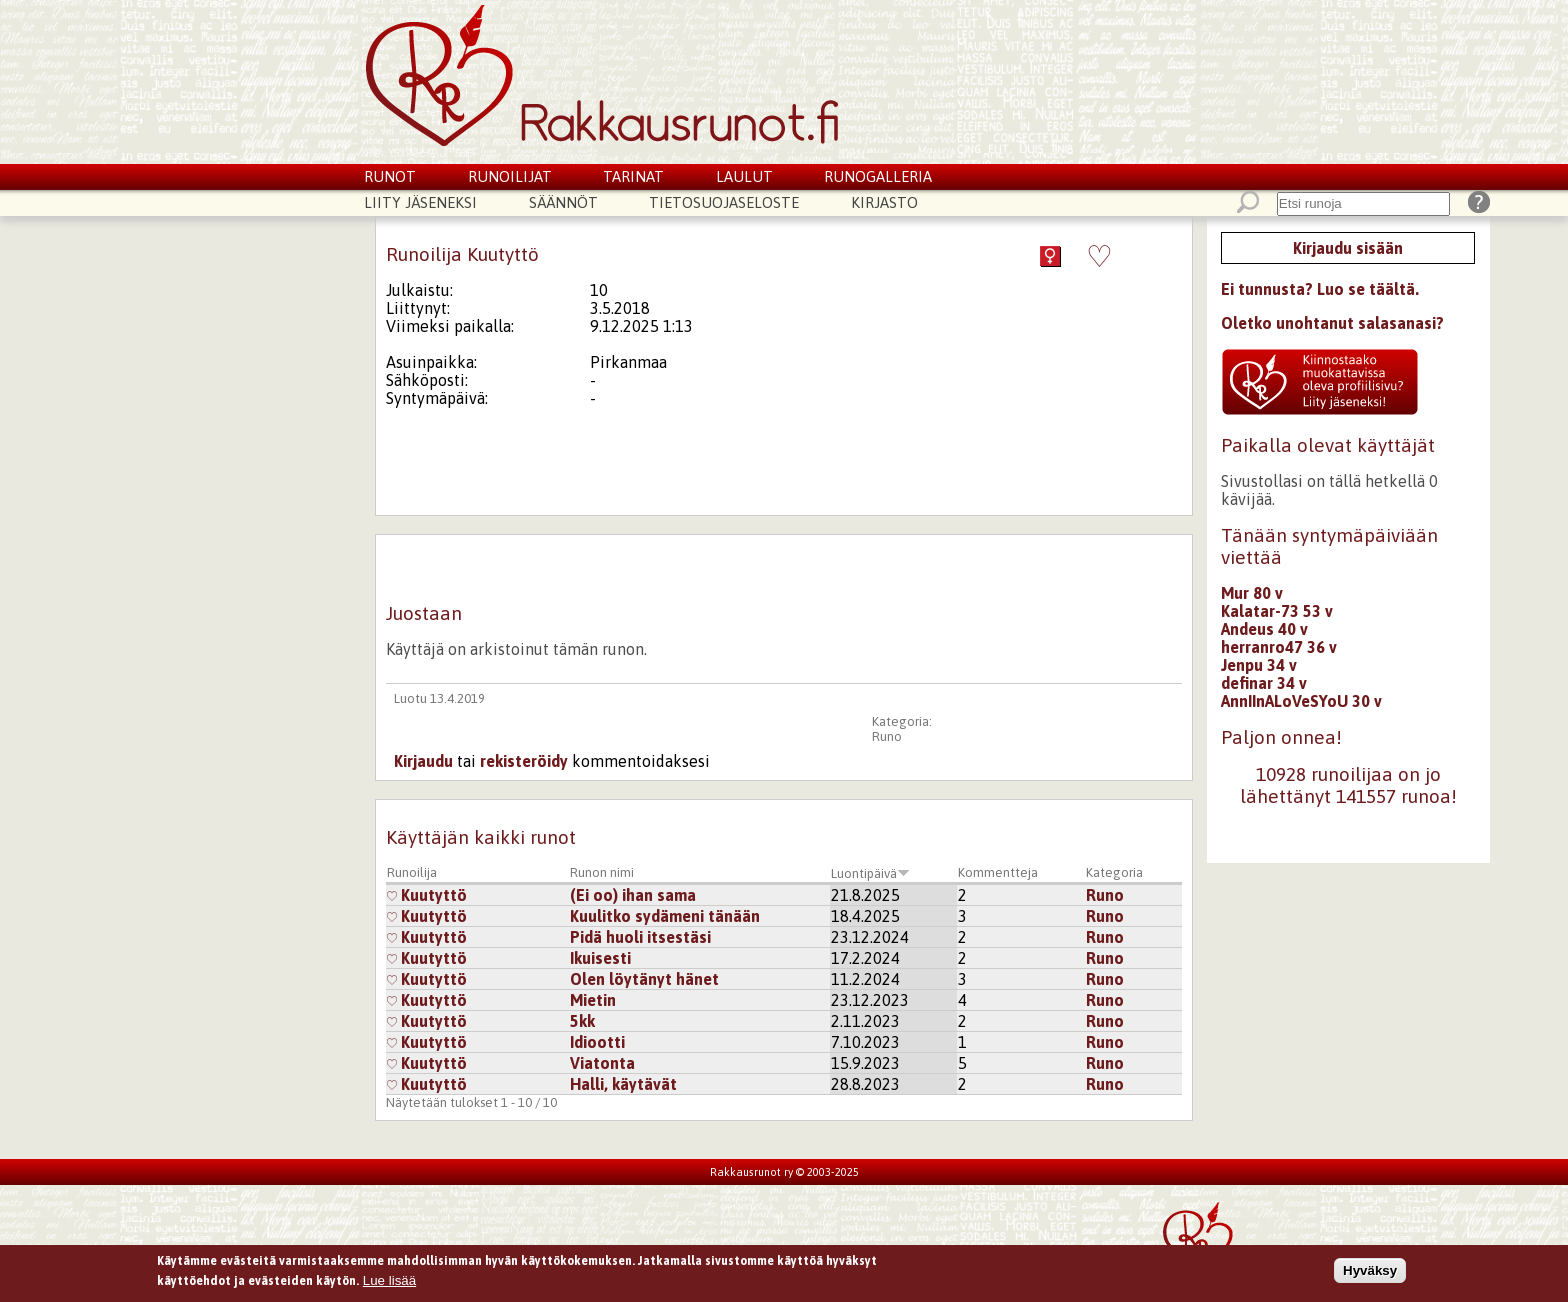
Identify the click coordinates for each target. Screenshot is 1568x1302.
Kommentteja (998, 872)
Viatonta (602, 1063)
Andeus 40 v (1264, 629)
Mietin (593, 1000)
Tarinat (633, 176)
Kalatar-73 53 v (1277, 611)
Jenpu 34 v (1259, 665)
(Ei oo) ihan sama (633, 895)
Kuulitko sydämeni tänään (665, 916)
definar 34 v (1264, 683)
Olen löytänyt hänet (644, 979)
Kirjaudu (423, 761)
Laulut (744, 176)
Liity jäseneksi (420, 202)
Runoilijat (510, 176)
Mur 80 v (1252, 593)
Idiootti (597, 1042)
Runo (887, 736)
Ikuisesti (600, 958)
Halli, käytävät (623, 1084)
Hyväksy (1370, 1273)
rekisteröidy (524, 761)
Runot (390, 176)
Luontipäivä (870, 873)
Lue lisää (389, 1283)
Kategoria (1114, 872)
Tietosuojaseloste (724, 202)
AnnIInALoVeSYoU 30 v (1301, 701)
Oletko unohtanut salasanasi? (1332, 323)
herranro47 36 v (1279, 647)
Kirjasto (884, 202)
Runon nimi (602, 872)
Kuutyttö (427, 895)
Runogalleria (878, 176)
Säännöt (563, 202)
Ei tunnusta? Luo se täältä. (1320, 289)
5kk (582, 1021)
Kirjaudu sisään (1348, 248)
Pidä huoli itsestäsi (640, 937)
